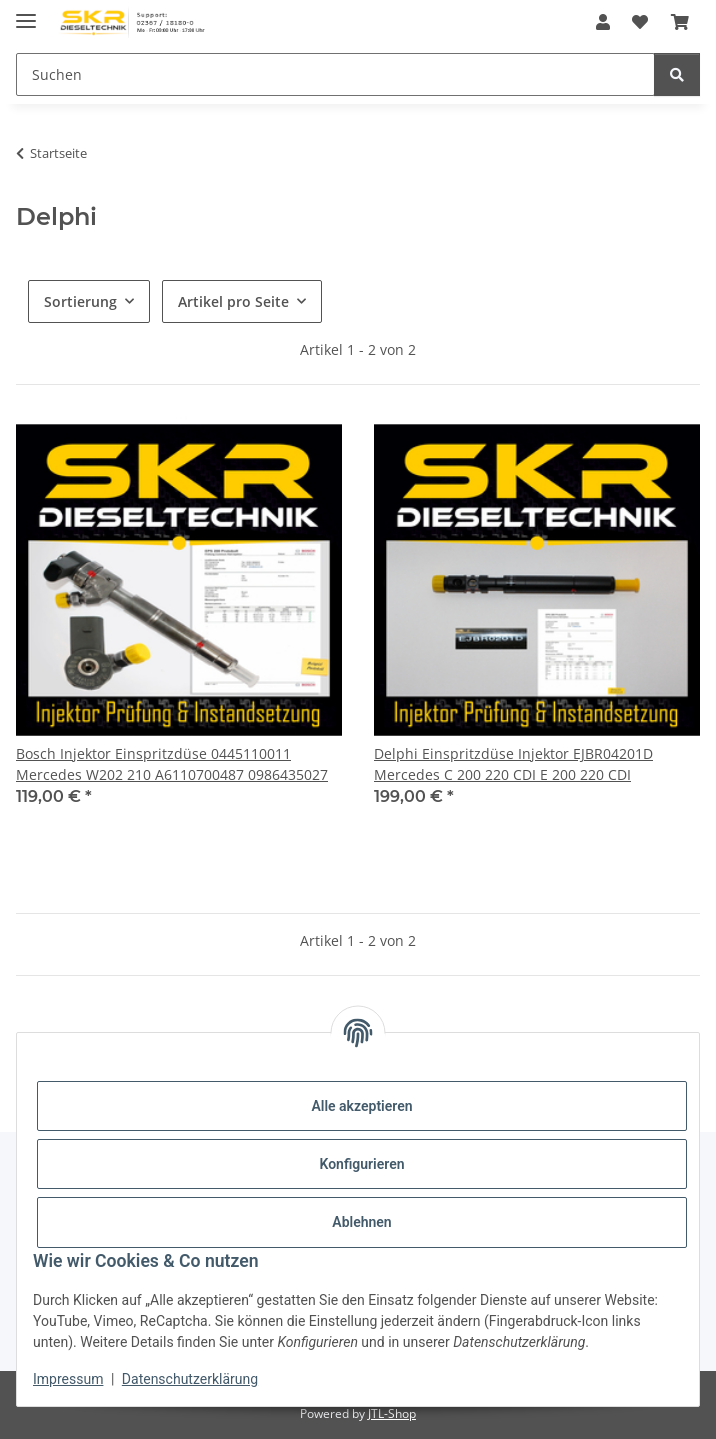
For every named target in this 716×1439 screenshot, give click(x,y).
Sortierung (80, 301)
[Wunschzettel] (640, 22)
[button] (603, 22)
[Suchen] (335, 74)
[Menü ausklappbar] (26, 12)
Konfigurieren (361, 1164)
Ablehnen (361, 1222)
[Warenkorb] (680, 22)
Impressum (68, 1379)
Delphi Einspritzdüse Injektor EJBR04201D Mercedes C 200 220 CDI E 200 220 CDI (513, 764)
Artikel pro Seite (233, 301)
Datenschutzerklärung (190, 1379)
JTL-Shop (392, 1413)
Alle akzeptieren (361, 1106)
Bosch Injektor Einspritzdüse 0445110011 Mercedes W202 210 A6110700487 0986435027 (172, 764)
